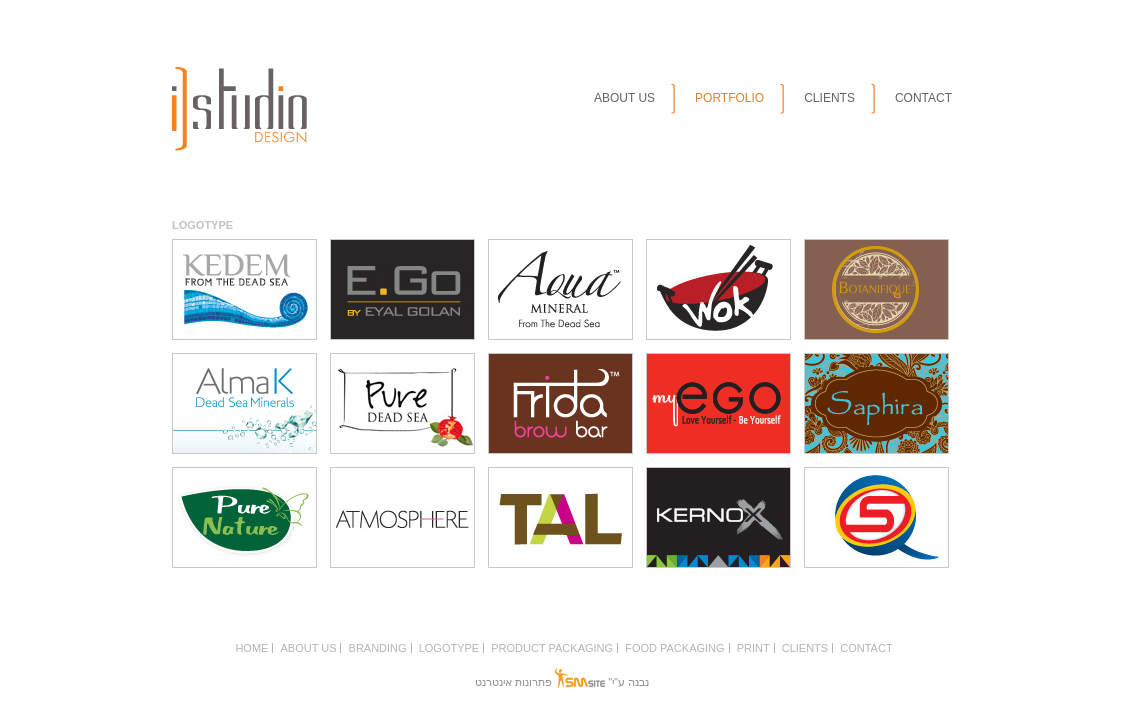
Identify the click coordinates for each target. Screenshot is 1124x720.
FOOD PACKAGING (674, 648)
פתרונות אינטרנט (513, 682)
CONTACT (923, 98)
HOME (251, 648)
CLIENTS (829, 98)
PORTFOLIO (729, 98)
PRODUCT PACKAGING (552, 648)
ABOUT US (624, 98)
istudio (239, 109)
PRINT (753, 648)
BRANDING (378, 648)
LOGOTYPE (449, 648)
